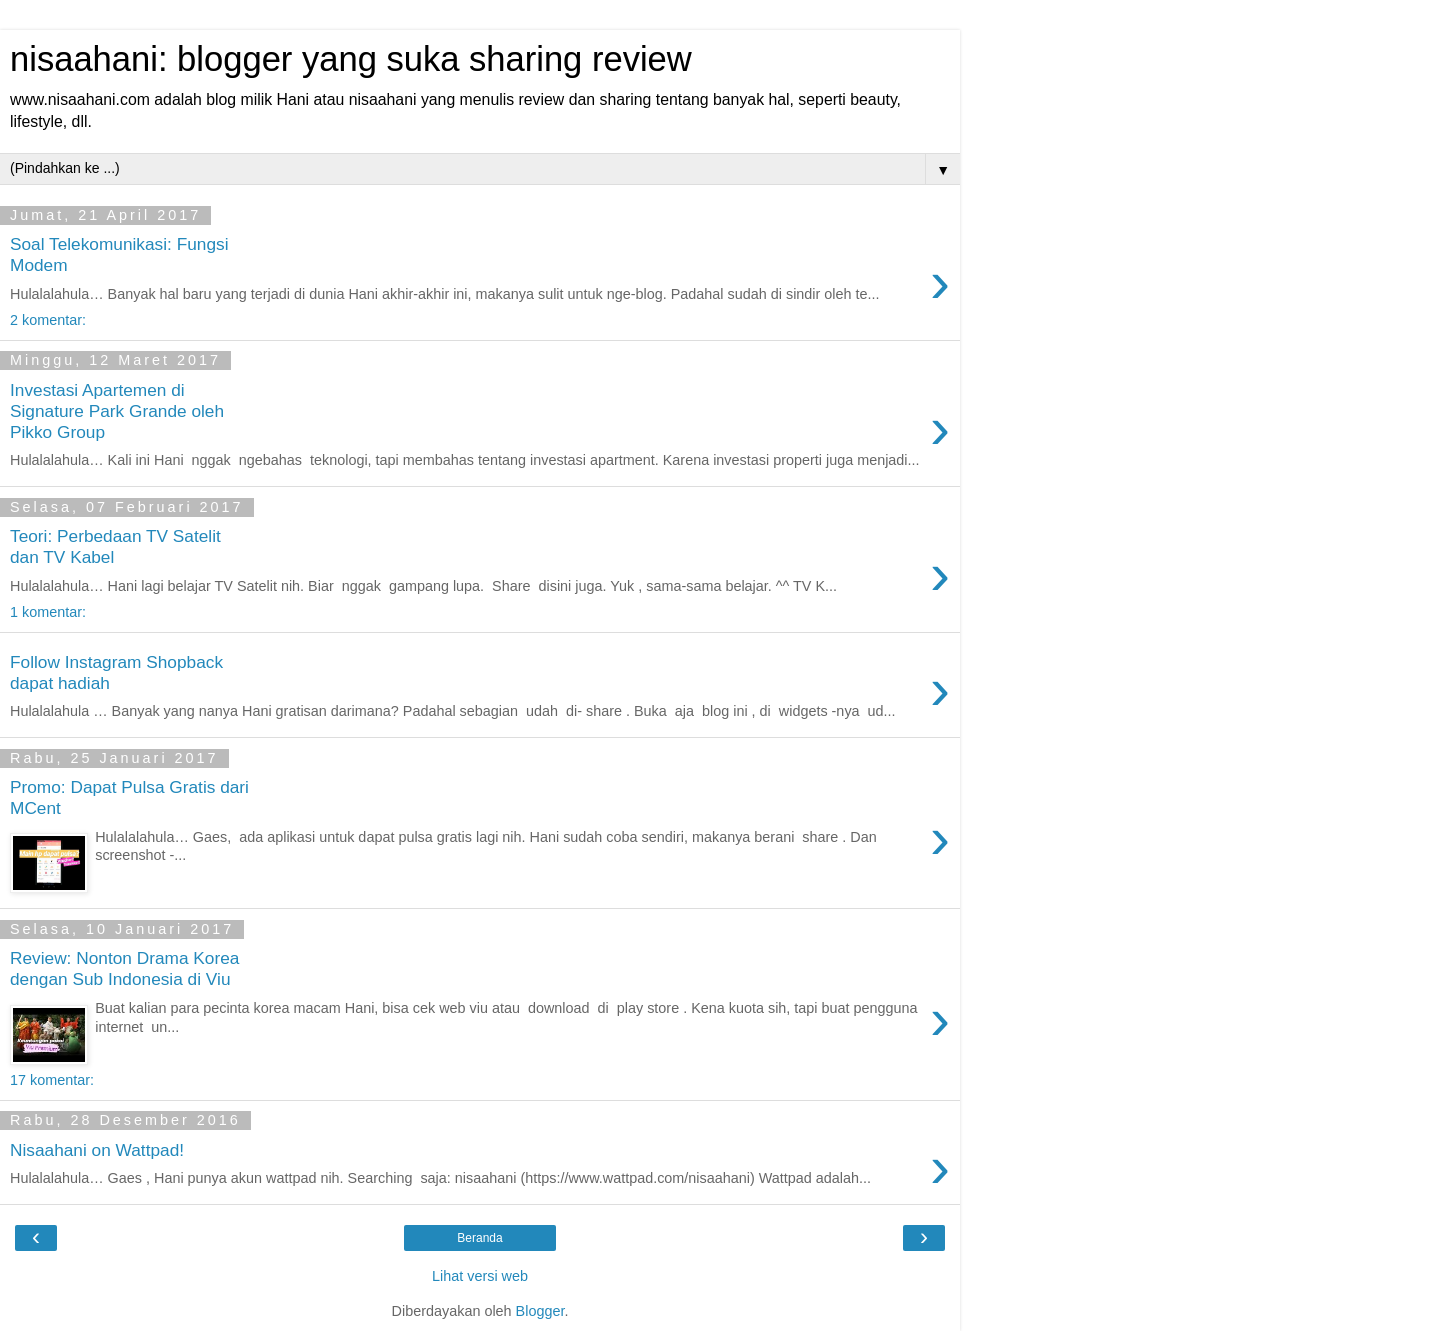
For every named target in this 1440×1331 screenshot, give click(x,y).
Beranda (479, 1238)
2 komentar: (48, 320)
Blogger (540, 1311)
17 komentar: (52, 1080)
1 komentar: (48, 612)
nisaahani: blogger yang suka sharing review (351, 59)
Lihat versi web (480, 1276)
